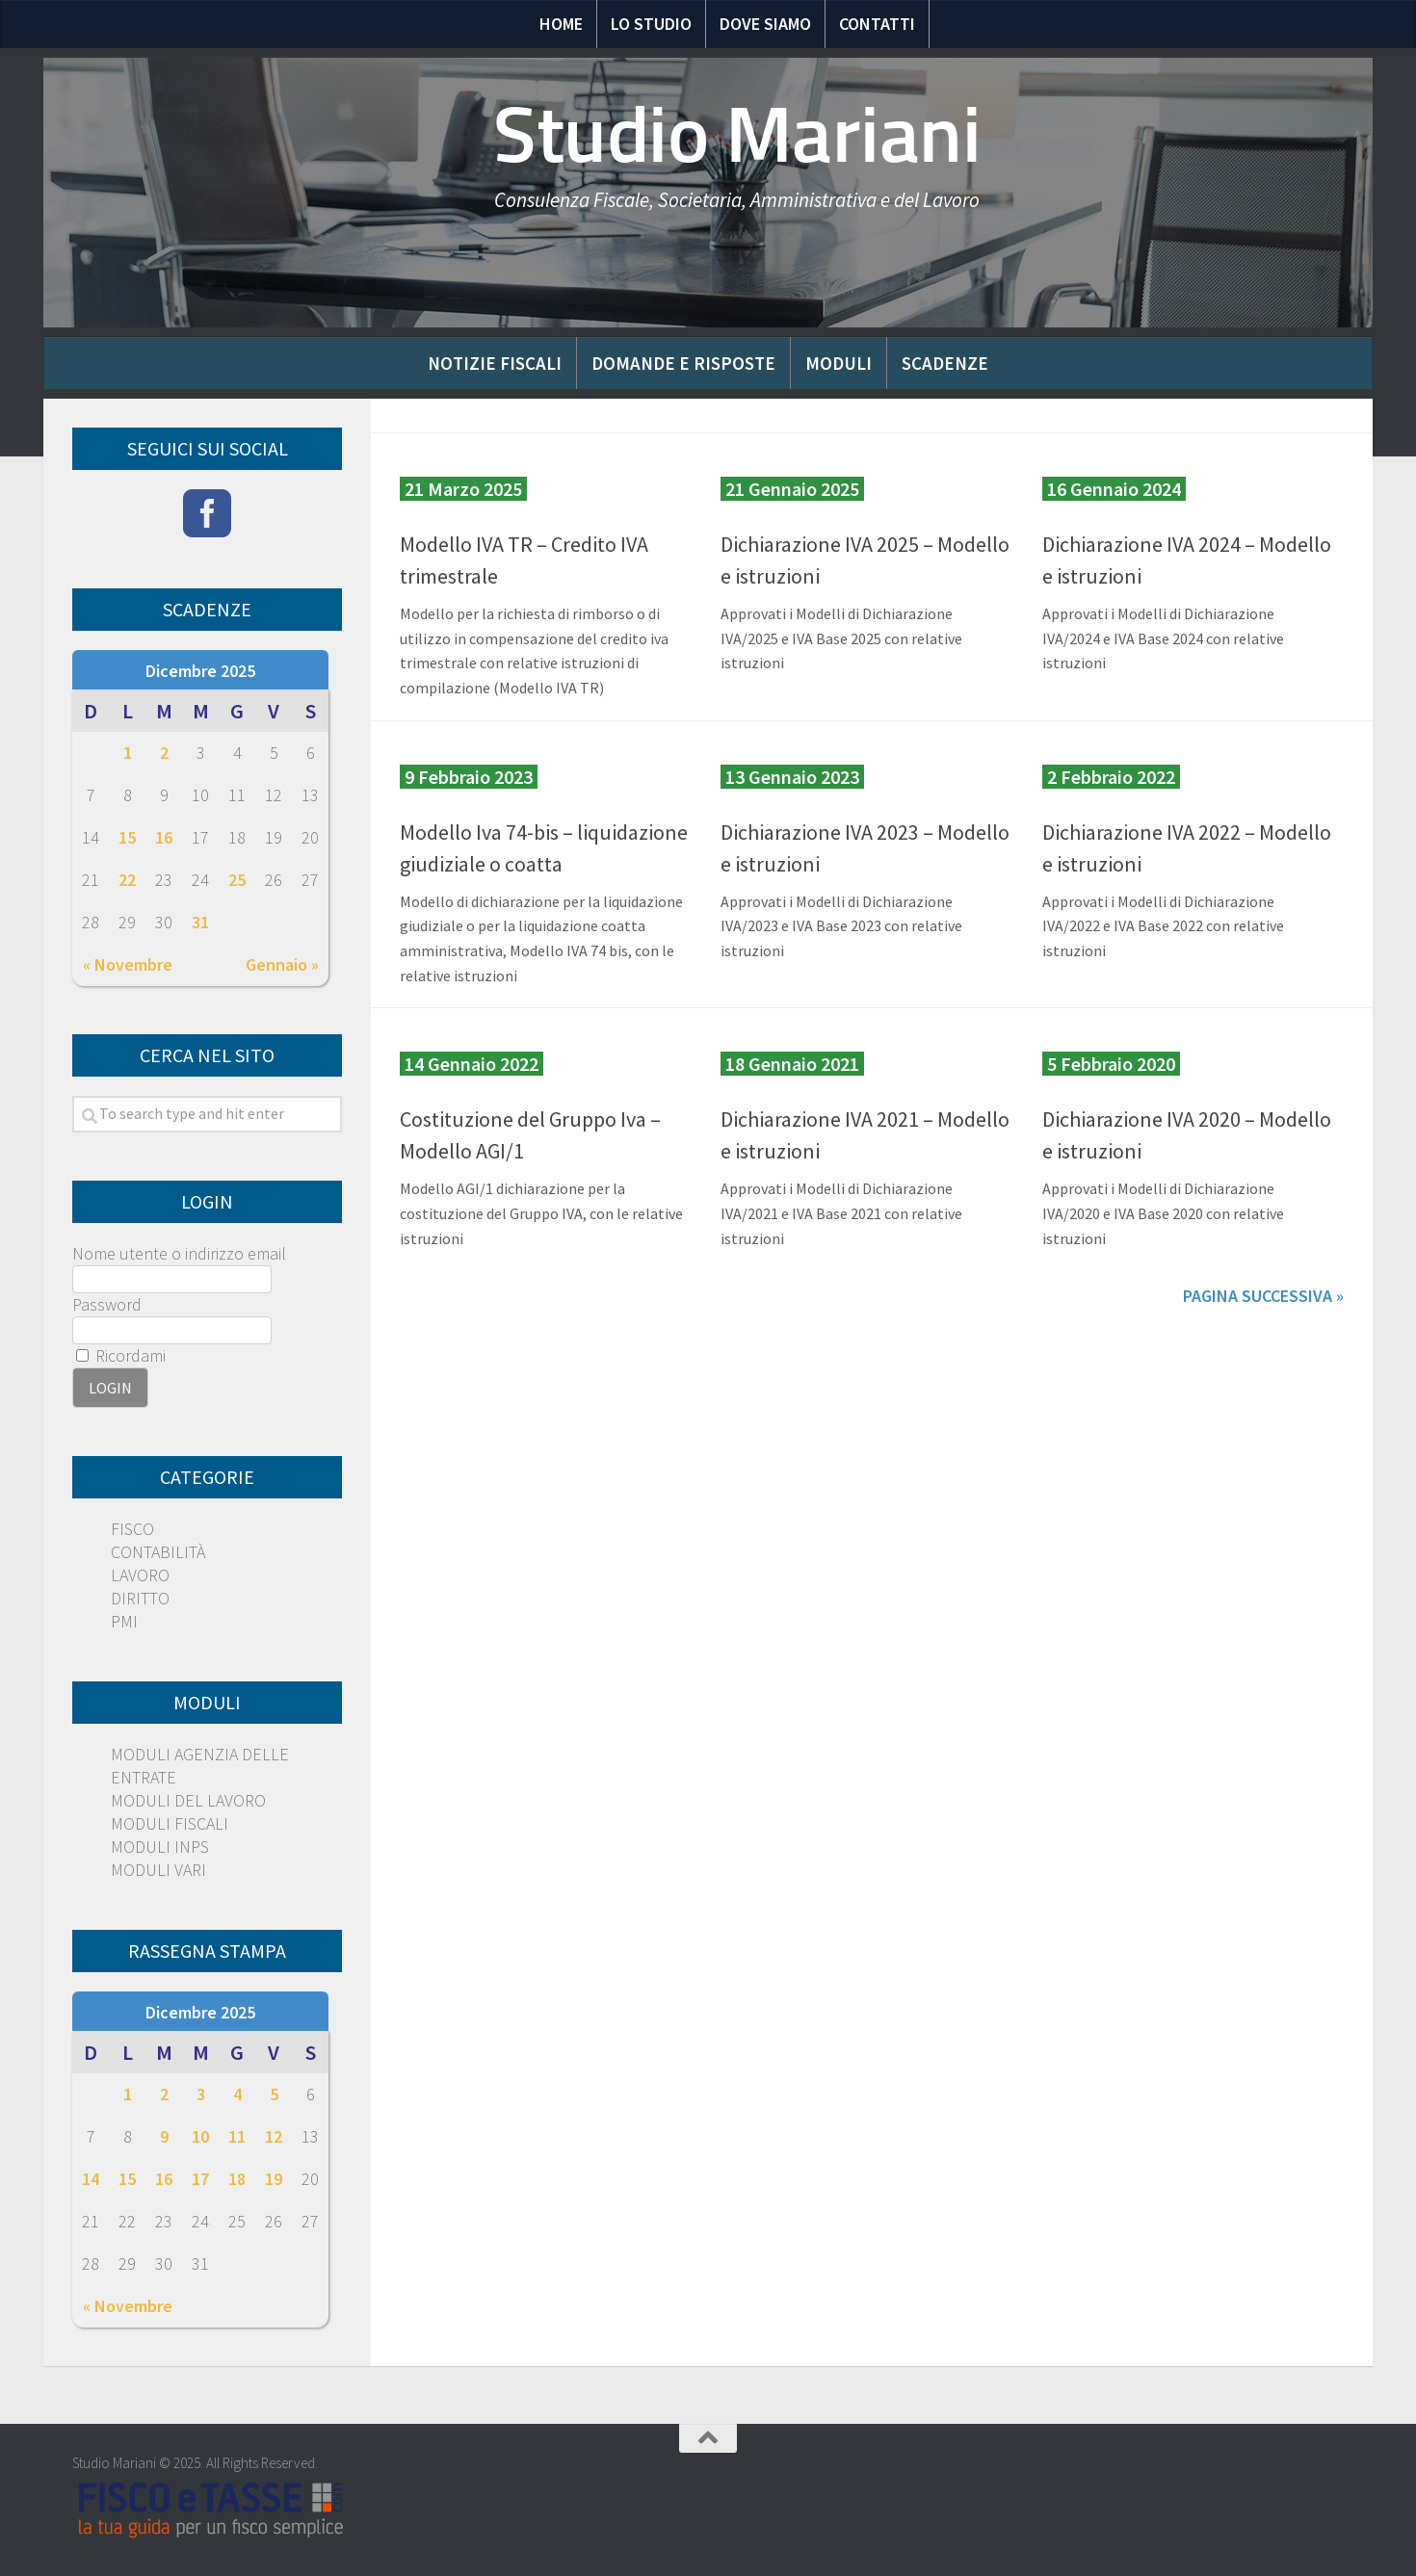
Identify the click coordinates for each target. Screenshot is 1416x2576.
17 (200, 2179)
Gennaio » (282, 964)
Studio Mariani (737, 135)
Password (107, 1304)
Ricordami (121, 1355)
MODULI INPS (160, 1846)
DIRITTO (140, 1598)
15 (127, 837)
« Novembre (127, 964)
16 (163, 837)
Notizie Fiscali (495, 363)
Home (561, 24)
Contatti (877, 24)
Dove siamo (765, 24)
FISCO (132, 1529)
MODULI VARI (158, 1870)
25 (237, 880)
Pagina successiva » (1263, 1296)
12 (273, 2136)
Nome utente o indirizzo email (179, 1253)
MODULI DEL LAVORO (188, 1800)
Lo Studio (651, 24)
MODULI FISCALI (169, 1823)
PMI (124, 1621)
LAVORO (140, 1575)
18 (237, 2179)
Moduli (838, 363)
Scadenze (945, 363)
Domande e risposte (683, 363)
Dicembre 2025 (200, 671)
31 (200, 922)
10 (200, 2136)
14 (90, 2179)
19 (273, 2179)
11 (237, 2136)
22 (127, 880)
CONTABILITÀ (158, 1552)
